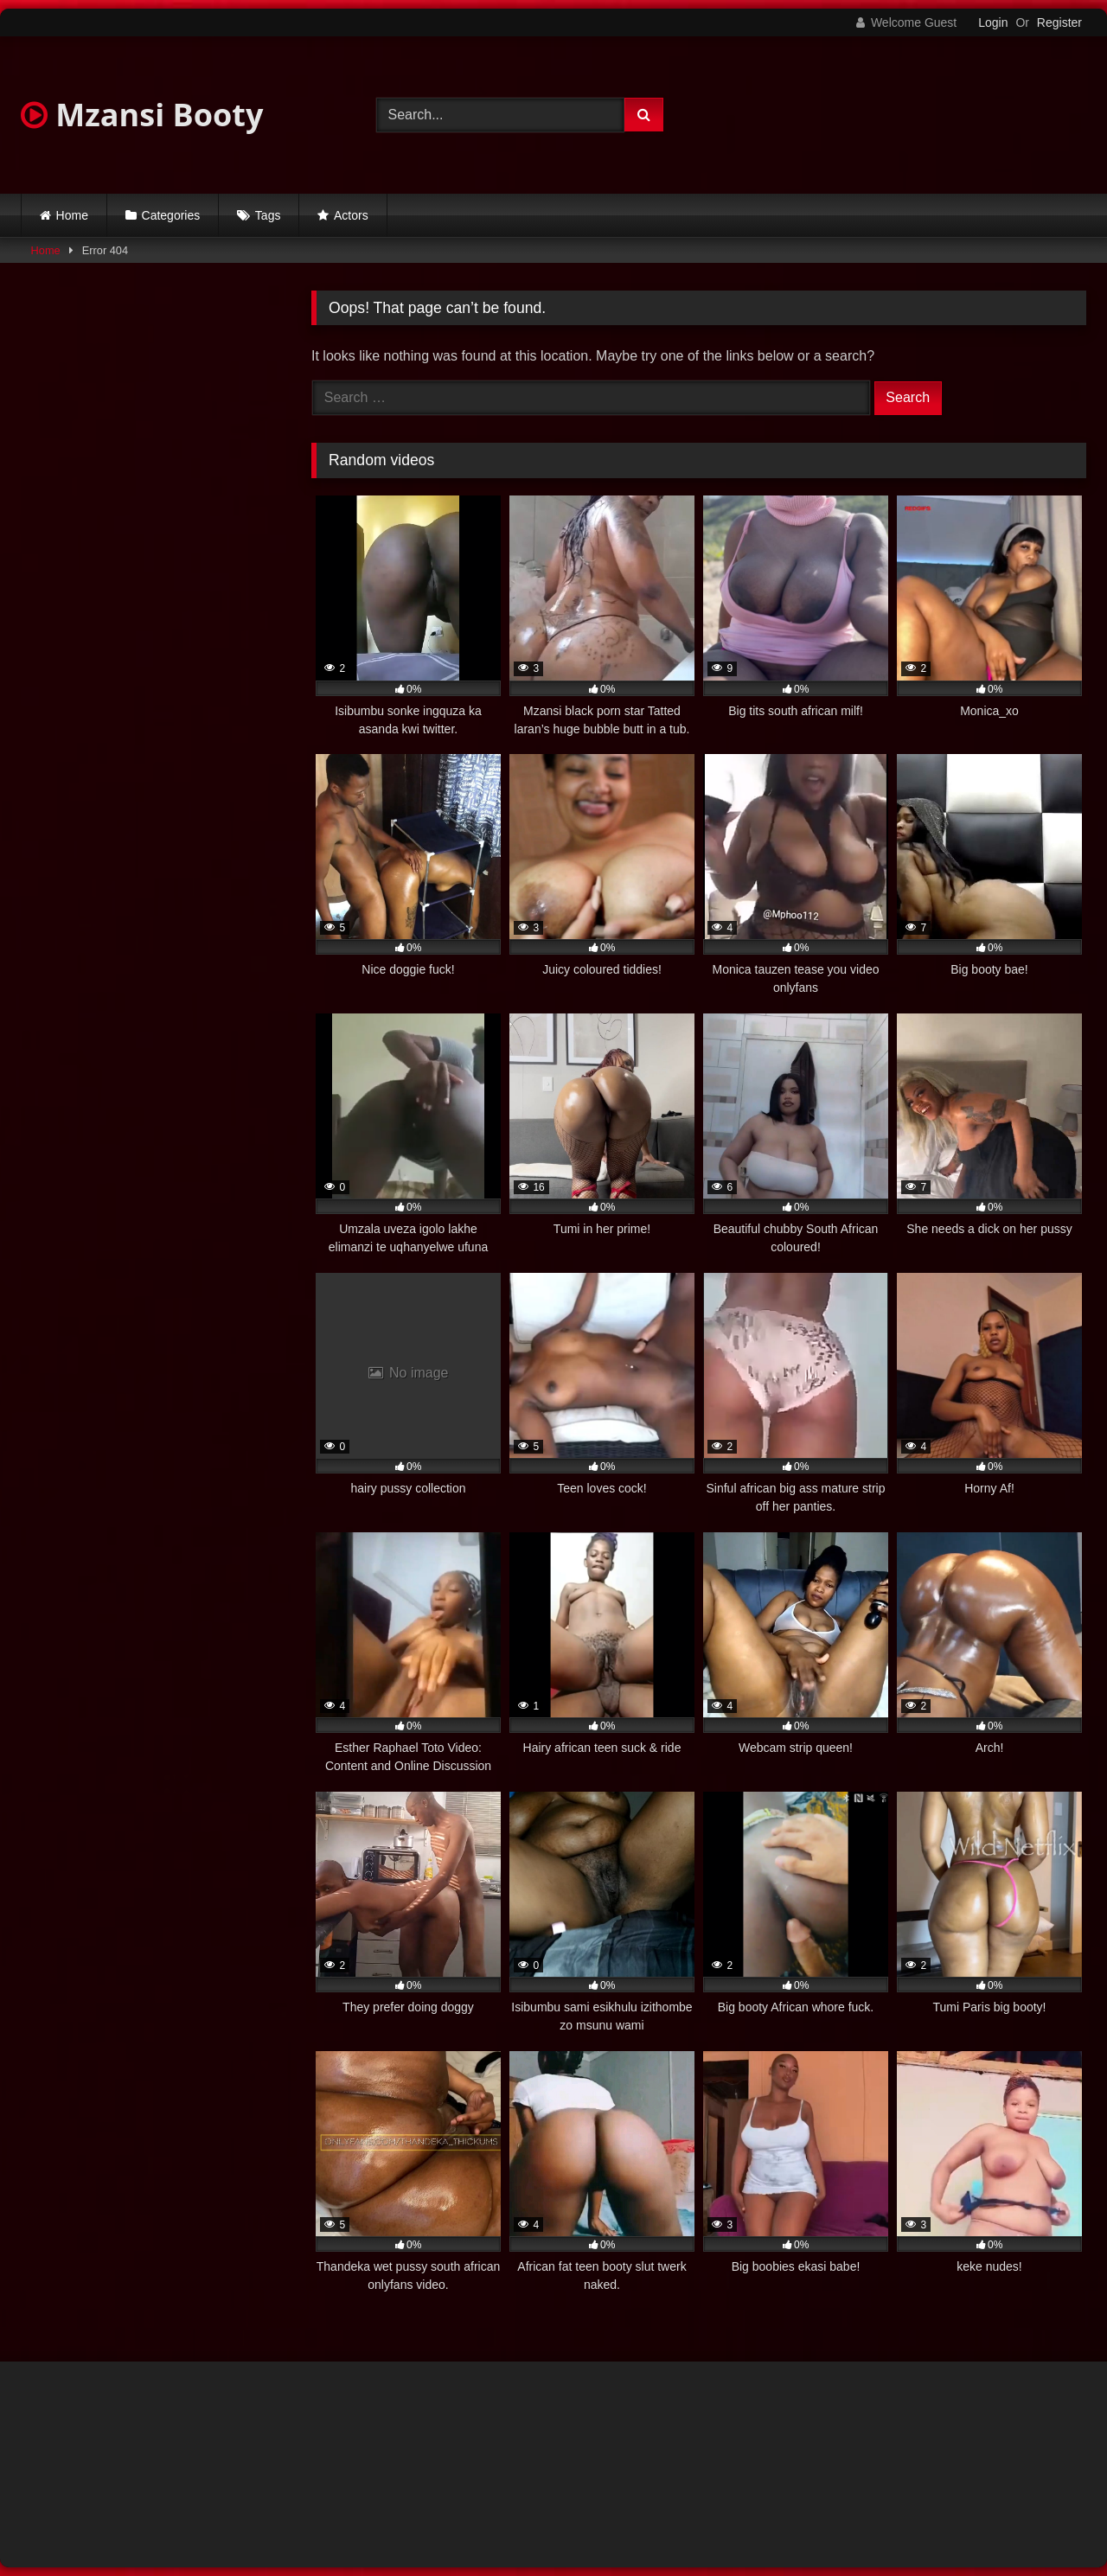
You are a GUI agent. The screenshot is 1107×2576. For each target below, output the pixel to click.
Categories (171, 215)
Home (72, 215)
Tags (268, 215)
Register (1059, 22)
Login (993, 22)
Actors (351, 215)
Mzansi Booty (142, 114)
